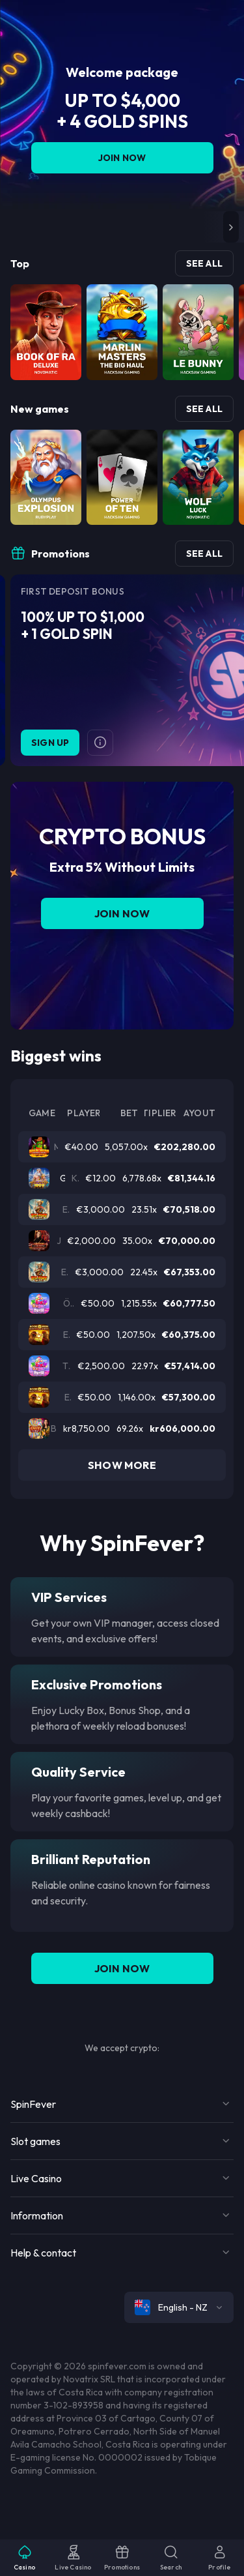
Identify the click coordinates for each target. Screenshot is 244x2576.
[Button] (100, 743)
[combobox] (179, 2307)
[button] (231, 227)
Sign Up (50, 742)
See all (204, 263)
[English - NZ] (179, 2307)
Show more (122, 1465)
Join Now (122, 158)
